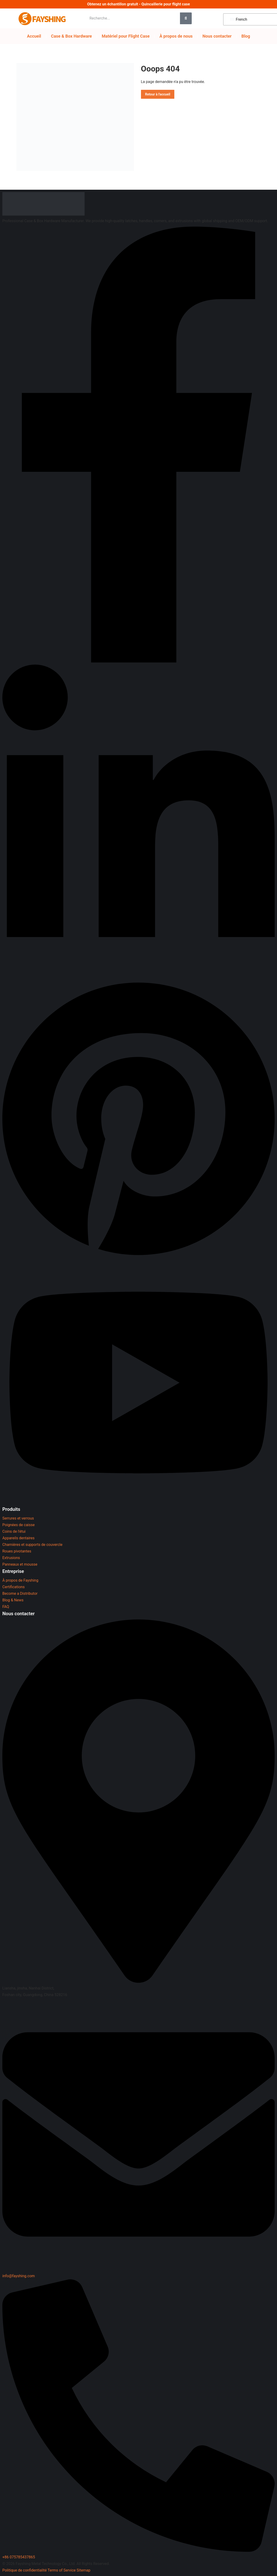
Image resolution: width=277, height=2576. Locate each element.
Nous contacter (217, 36)
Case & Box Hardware (71, 36)
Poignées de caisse (18, 1525)
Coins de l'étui (14, 1531)
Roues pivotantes (16, 1551)
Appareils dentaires (18, 1538)
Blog (246, 36)
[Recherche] (186, 18)
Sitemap (83, 2570)
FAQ (5, 1606)
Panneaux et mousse (19, 1564)
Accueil (34, 36)
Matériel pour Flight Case (126, 36)
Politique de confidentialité (24, 2570)
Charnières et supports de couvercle (32, 1544)
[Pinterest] (138, 1258)
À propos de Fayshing (20, 1580)
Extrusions (11, 1558)
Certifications (13, 1587)
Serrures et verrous (18, 1518)
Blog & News (12, 1600)
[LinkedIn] (138, 975)
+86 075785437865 (18, 2557)
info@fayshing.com (18, 2276)
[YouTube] (138, 1502)
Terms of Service (61, 2570)
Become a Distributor (20, 1593)
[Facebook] (138, 661)
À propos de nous (176, 36)
